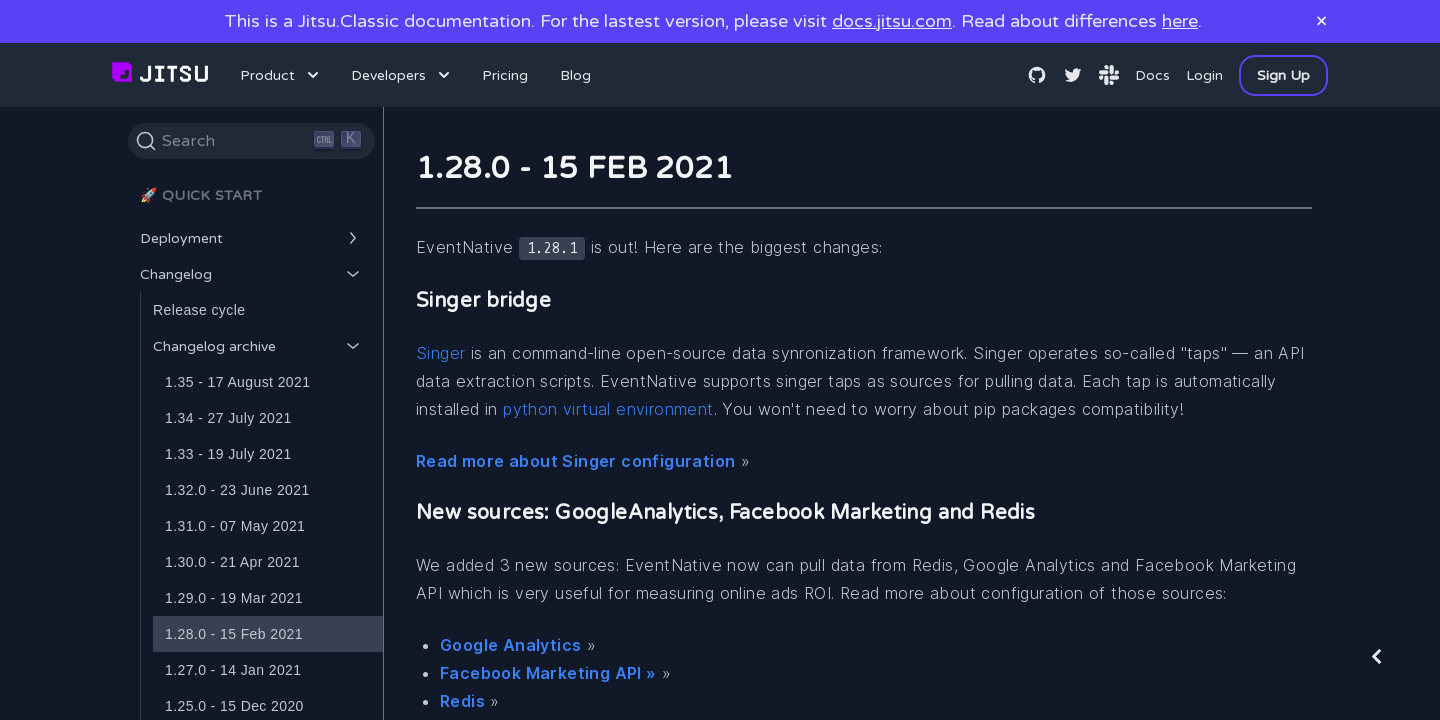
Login (1204, 75)
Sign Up (1283, 75)
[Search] (251, 141)
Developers (402, 75)
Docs (1152, 75)
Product (281, 75)
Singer (440, 353)
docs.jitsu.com (892, 21)
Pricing (505, 75)
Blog (575, 75)
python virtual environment (608, 409)
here (1180, 21)
